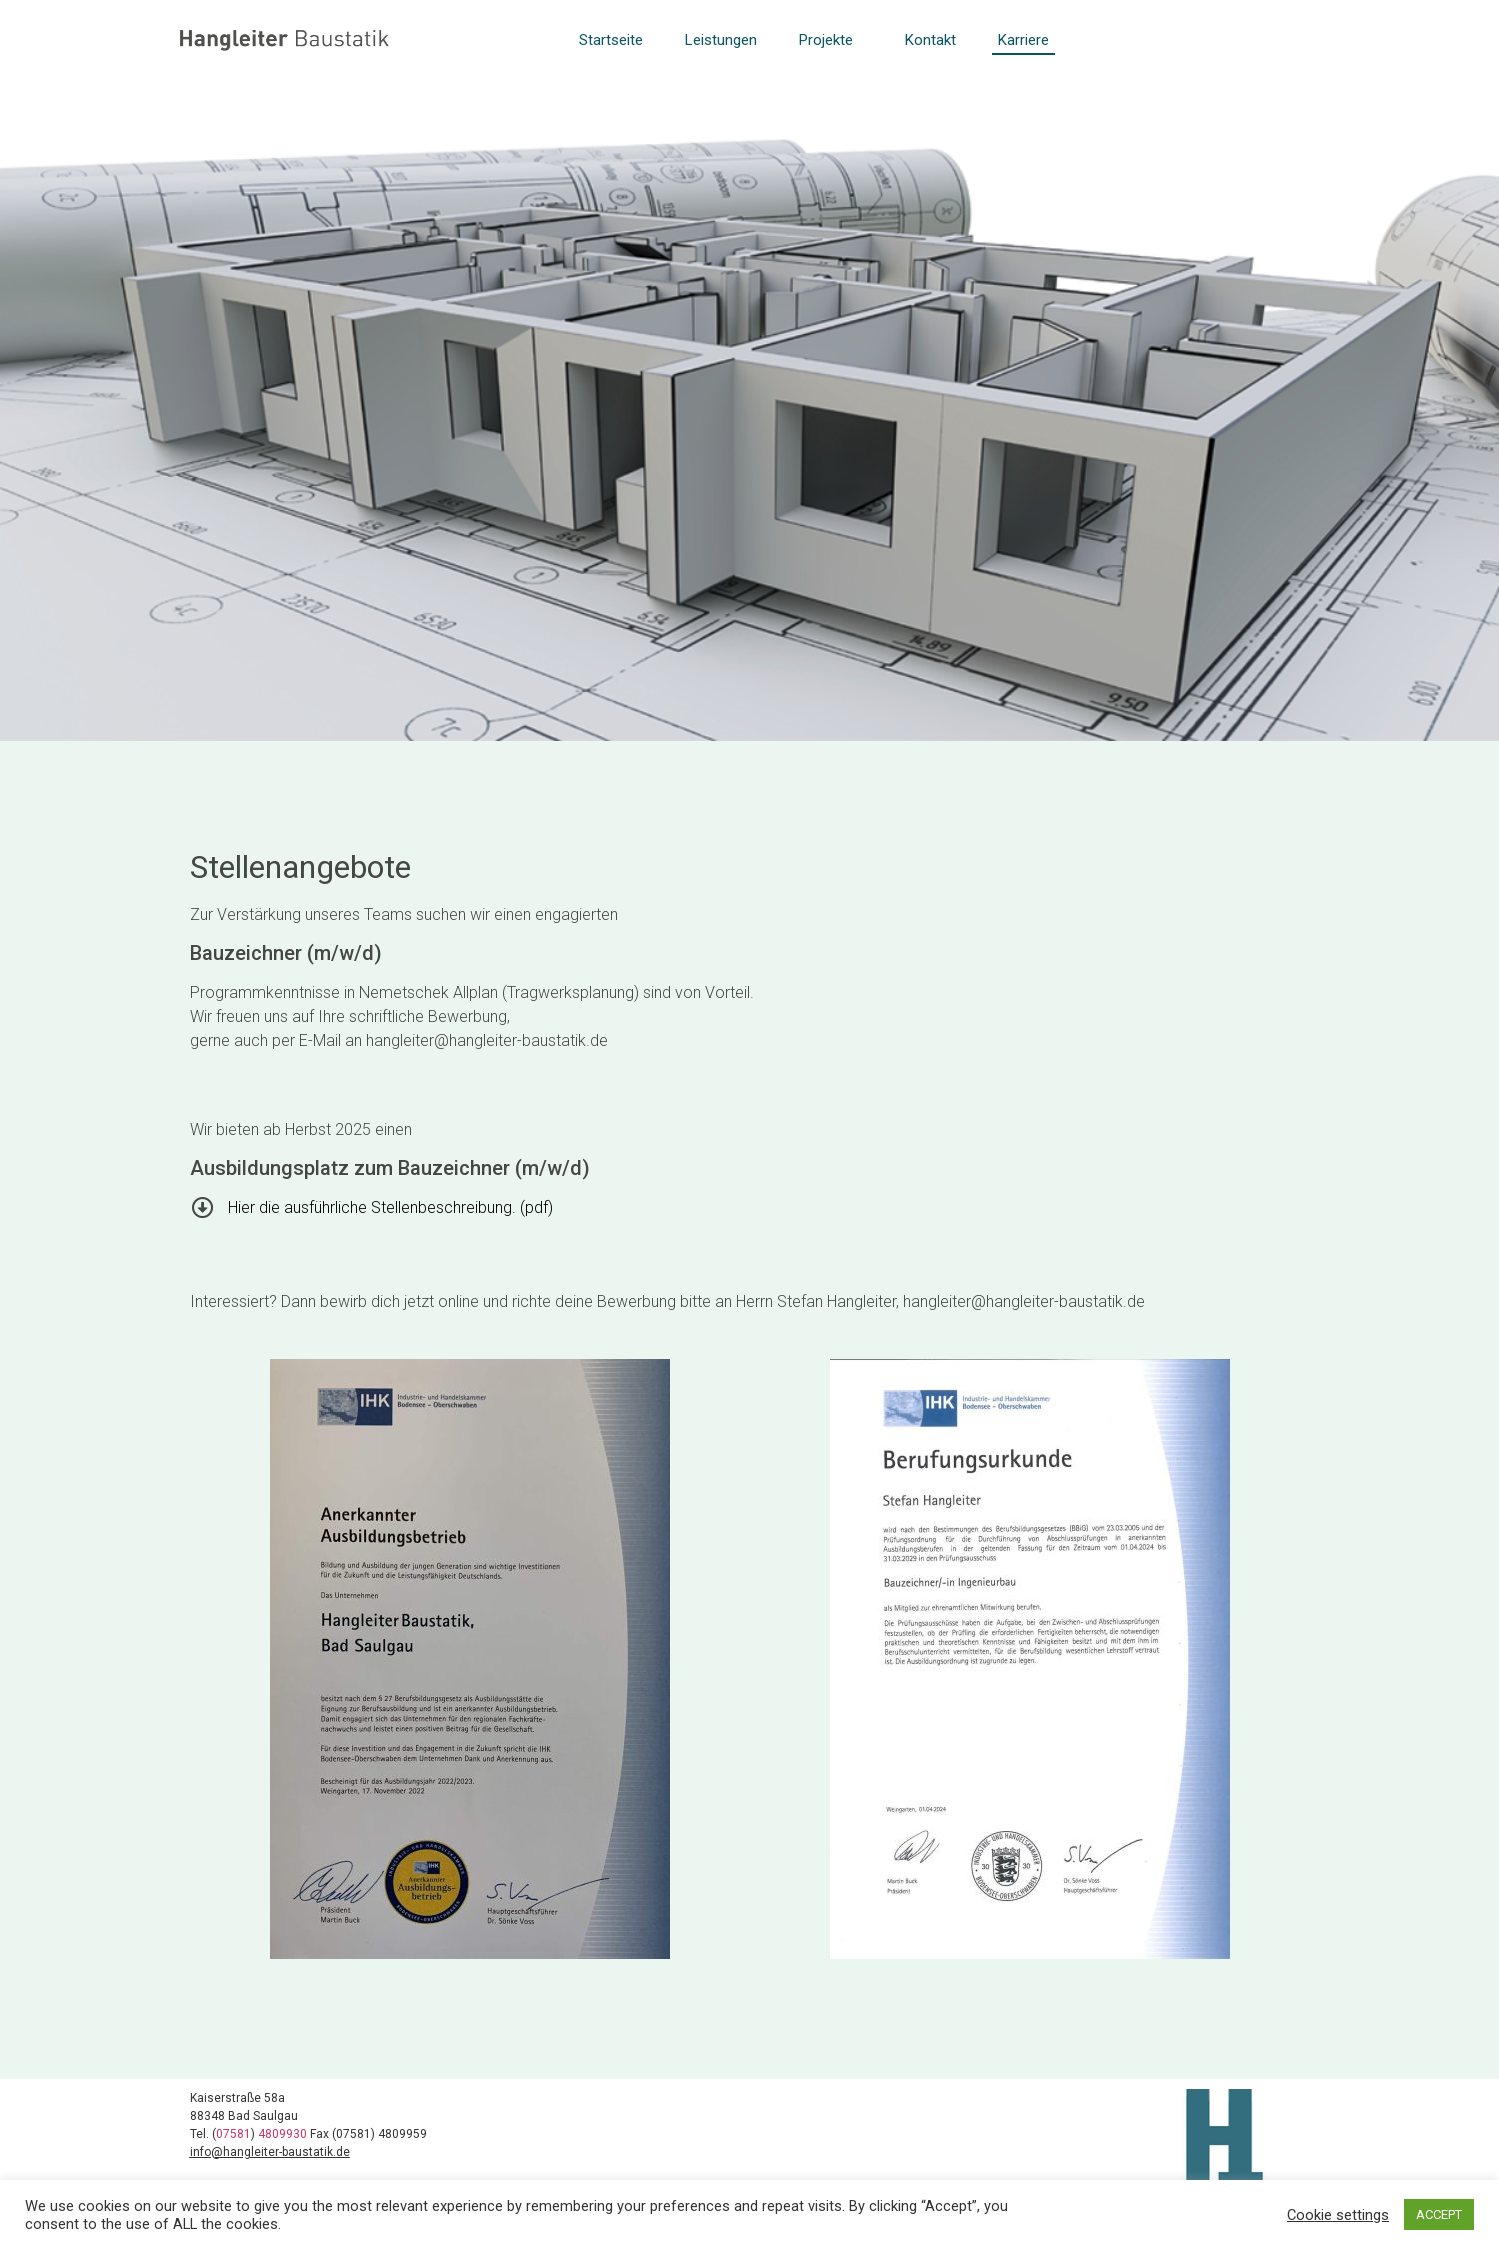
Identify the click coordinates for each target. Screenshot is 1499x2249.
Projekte (831, 40)
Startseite (611, 40)
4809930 (284, 2134)
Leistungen (721, 40)
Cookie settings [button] (1338, 2215)
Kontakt (930, 40)
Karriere (1023, 40)
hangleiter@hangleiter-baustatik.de (487, 1040)
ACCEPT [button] (1439, 2214)
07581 (233, 2134)
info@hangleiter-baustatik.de (270, 2152)
